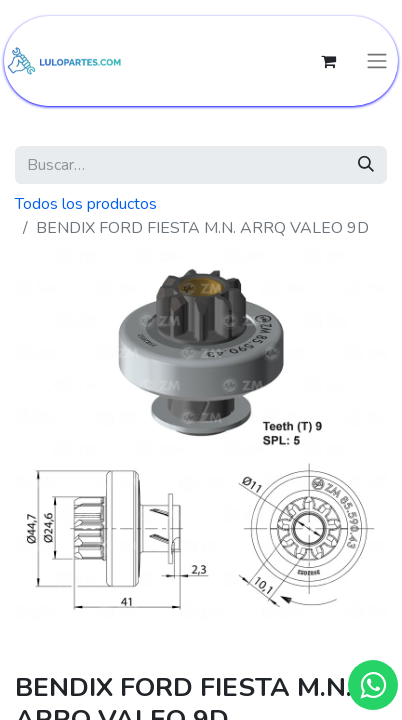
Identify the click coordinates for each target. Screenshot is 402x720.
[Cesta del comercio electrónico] (328, 61)
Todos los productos (86, 204)
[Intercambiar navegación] (377, 61)
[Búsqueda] (366, 165)
